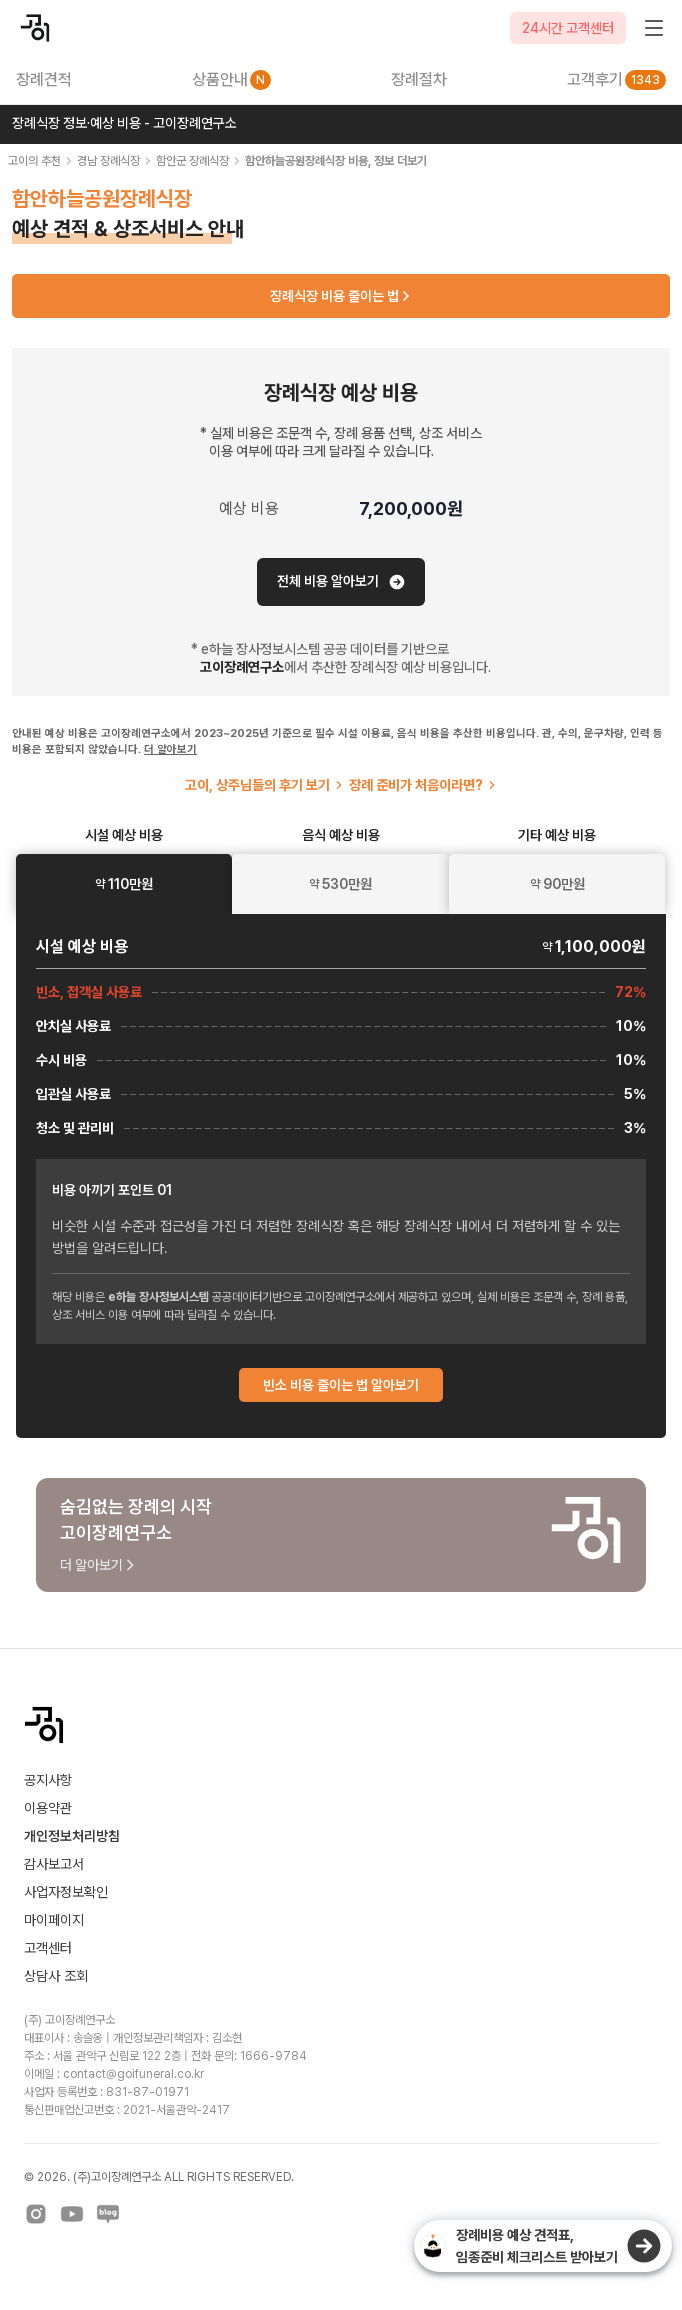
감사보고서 (54, 1864)
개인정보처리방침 (72, 1836)
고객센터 (48, 1948)
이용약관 (48, 1808)
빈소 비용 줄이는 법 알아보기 (341, 1385)
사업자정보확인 (66, 1892)
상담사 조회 (56, 1976)
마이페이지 (54, 1920)
